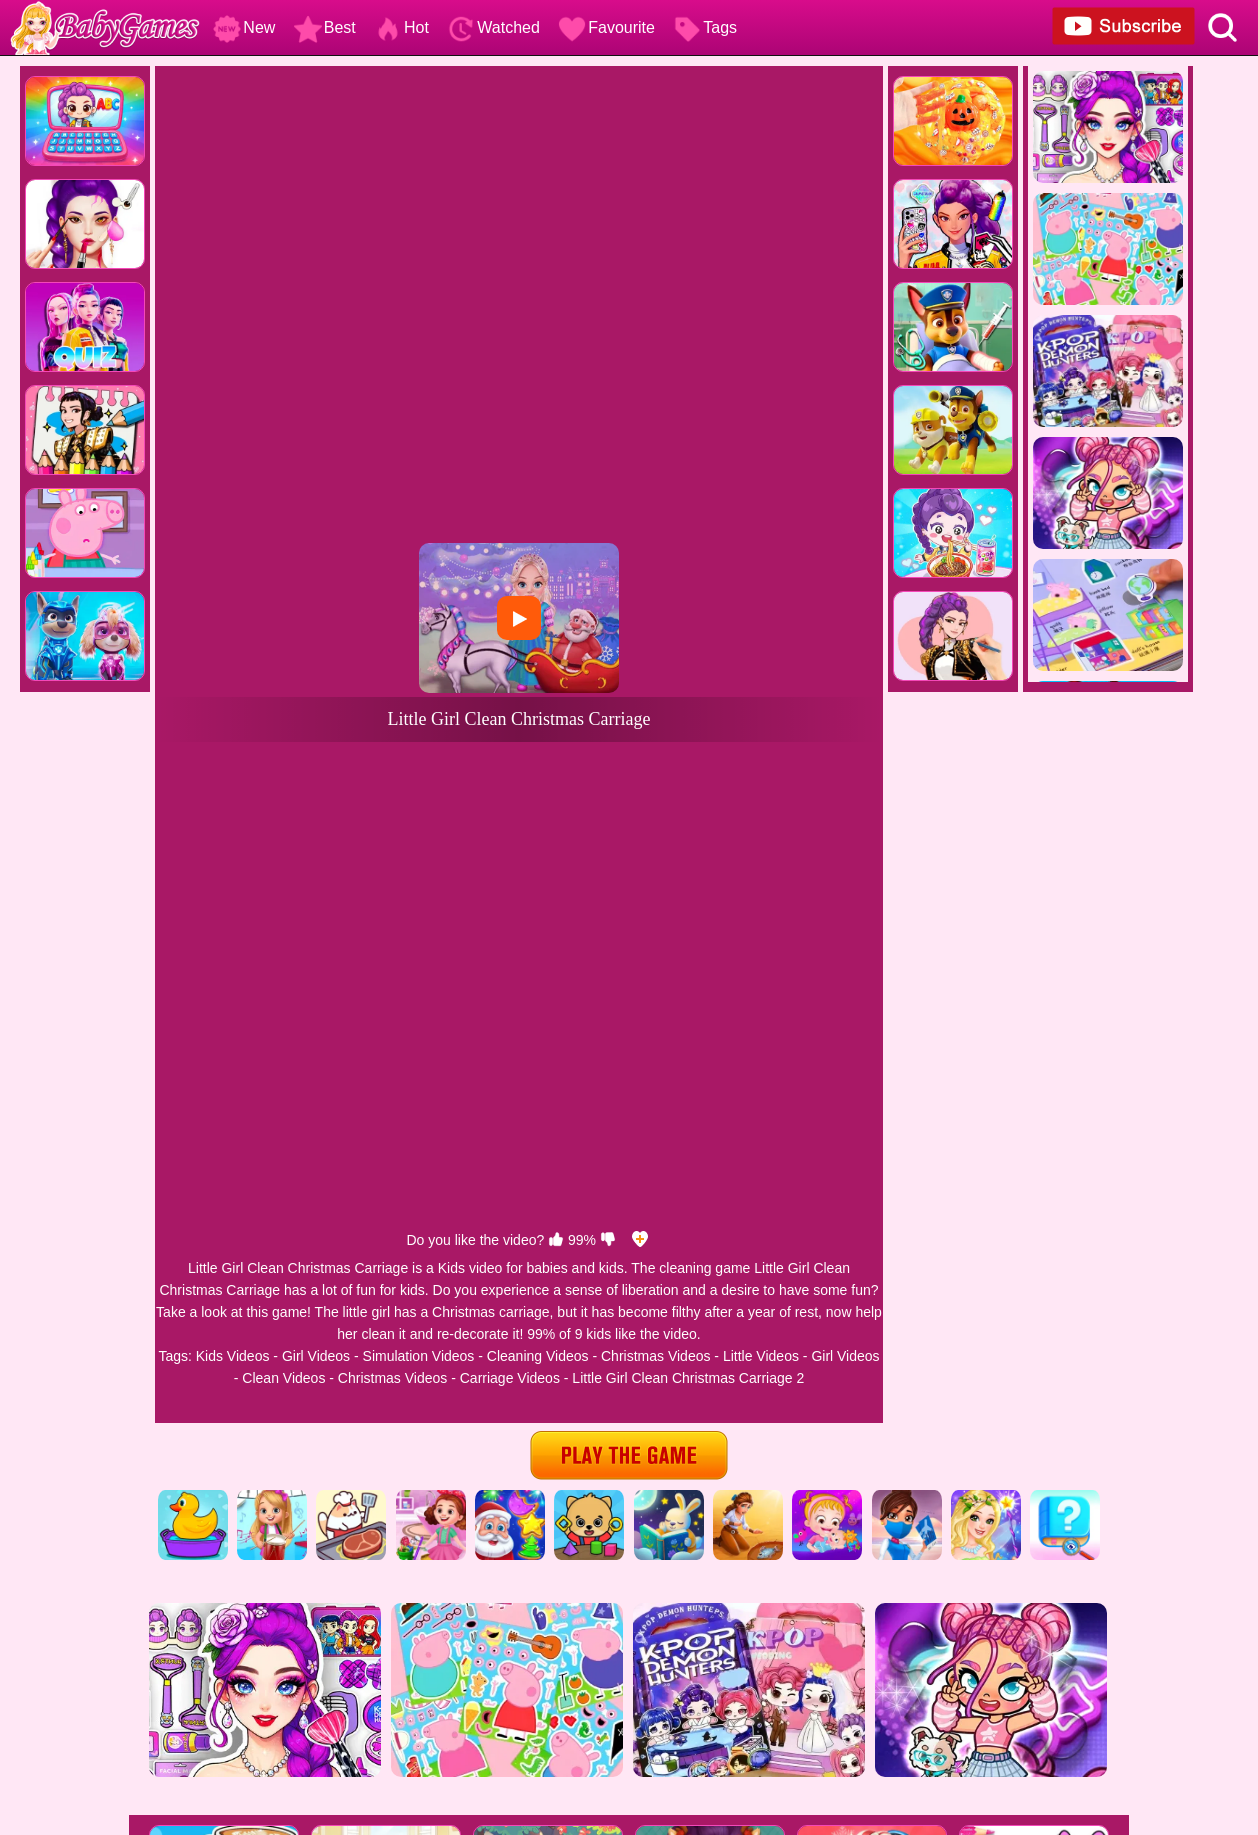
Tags (705, 27)
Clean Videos (283, 1378)
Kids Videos (233, 1356)
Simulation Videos (419, 1356)
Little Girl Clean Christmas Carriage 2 (688, 1378)
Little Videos (761, 1356)
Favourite (606, 27)
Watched (493, 27)
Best (325, 27)
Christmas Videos (655, 1356)
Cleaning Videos (538, 1356)
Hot (401, 27)
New (244, 27)
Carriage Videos (510, 1378)
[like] (556, 1240)
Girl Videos (316, 1356)
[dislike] (608, 1240)
